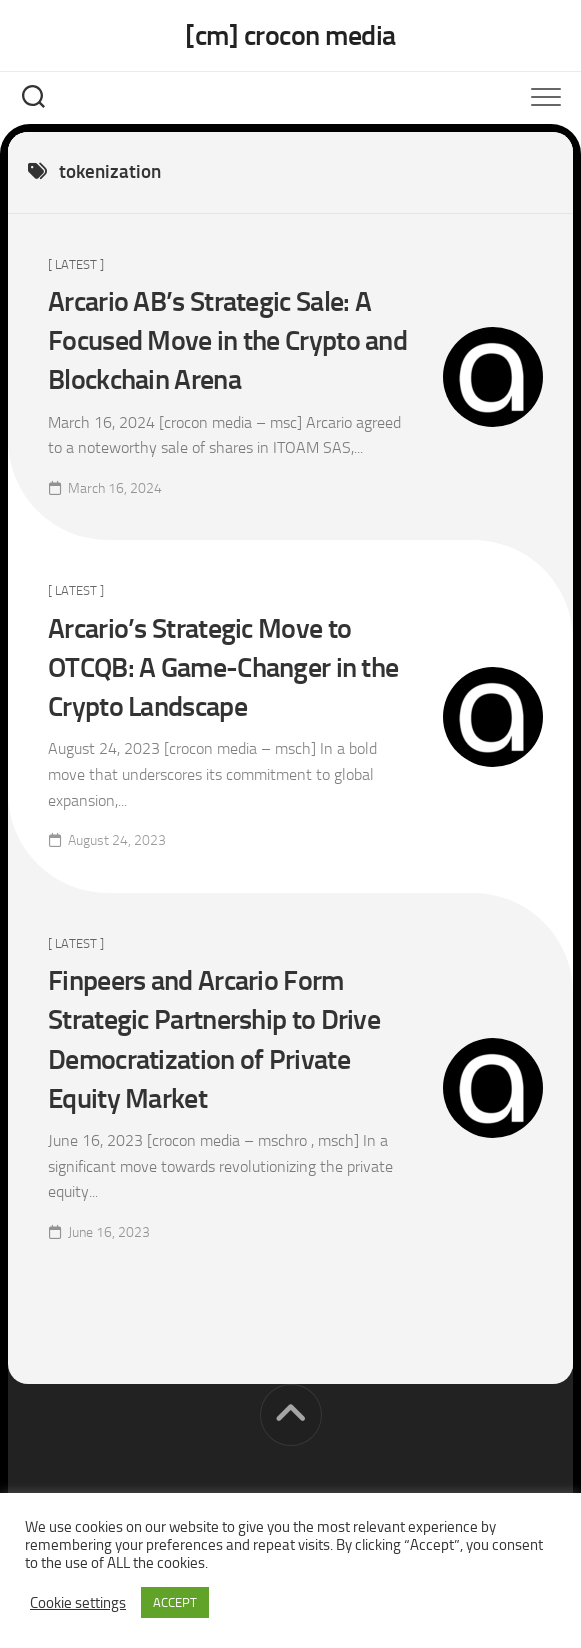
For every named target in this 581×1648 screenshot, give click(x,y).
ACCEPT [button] (175, 1602)
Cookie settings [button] (78, 1603)
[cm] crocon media (290, 35)
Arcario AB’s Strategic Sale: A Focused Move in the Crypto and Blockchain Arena (227, 340)
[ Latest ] (76, 264)
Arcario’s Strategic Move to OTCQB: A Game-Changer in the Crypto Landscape (223, 667)
